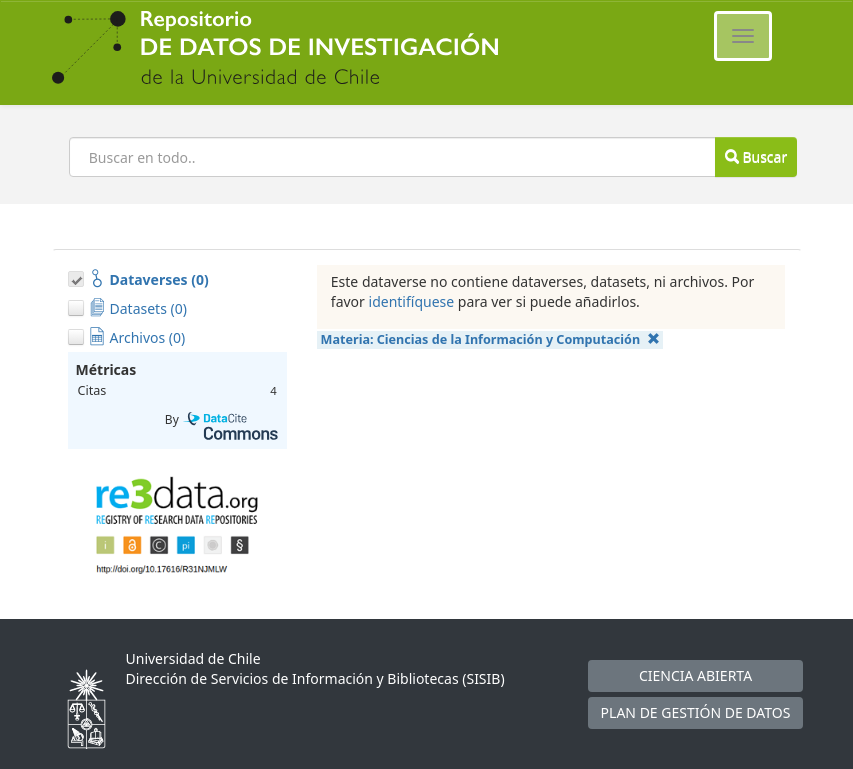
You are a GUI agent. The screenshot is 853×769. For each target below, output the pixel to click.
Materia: (490, 339)
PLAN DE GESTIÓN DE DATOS (696, 712)
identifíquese (412, 301)
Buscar (756, 156)
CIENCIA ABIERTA (695, 675)
